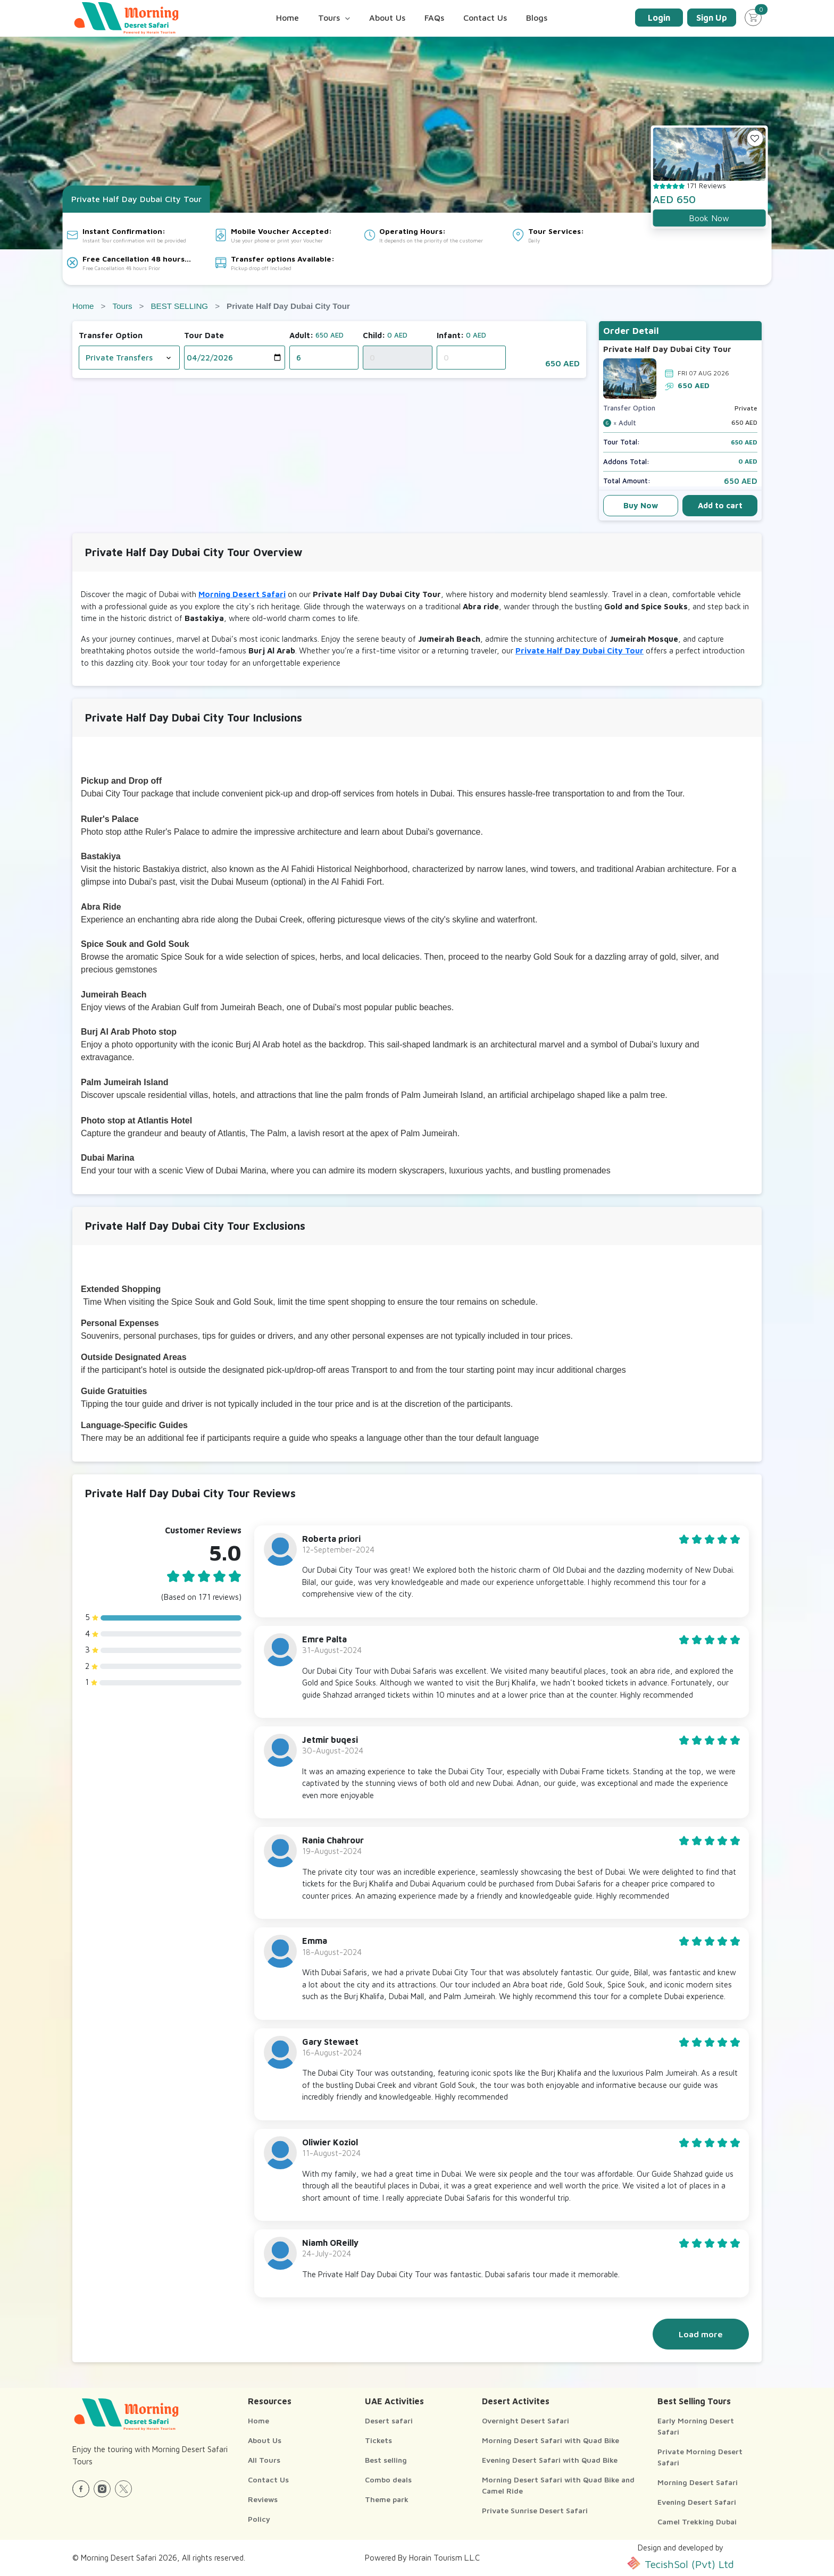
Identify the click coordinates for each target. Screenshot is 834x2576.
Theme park (386, 2499)
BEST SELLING (179, 306)
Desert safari (389, 2420)
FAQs (434, 17)
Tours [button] (334, 17)
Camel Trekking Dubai (697, 2521)
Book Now (709, 218)
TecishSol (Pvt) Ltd (680, 2563)
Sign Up (711, 17)
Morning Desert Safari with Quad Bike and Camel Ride (558, 2485)
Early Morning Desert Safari (695, 2426)
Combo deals (388, 2479)
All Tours (264, 2459)
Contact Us (485, 17)
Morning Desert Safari (242, 594)
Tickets (378, 2440)
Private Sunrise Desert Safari (535, 2510)
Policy (259, 2518)
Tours (122, 306)
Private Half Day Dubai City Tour (579, 650)
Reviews (263, 2499)
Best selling (386, 2459)
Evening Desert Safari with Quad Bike (550, 2459)
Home (287, 17)
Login (659, 17)
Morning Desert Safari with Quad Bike (550, 2440)
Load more (701, 2334)
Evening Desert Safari (696, 2501)
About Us (387, 17)
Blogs (536, 17)
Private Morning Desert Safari (700, 2457)
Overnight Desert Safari (525, 2420)
